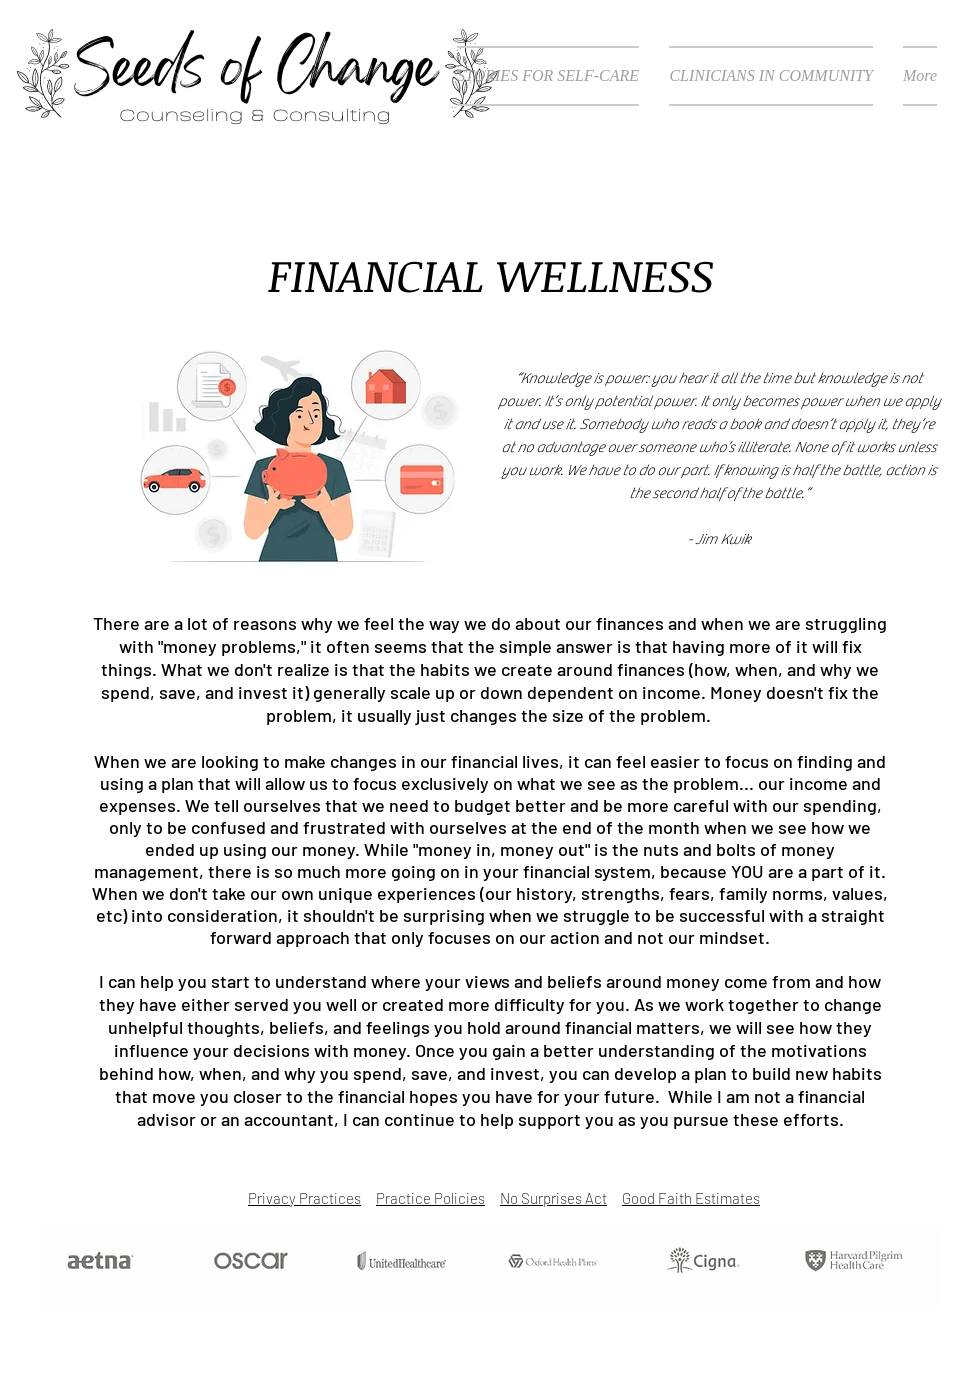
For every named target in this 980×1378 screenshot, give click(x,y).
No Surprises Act (553, 1198)
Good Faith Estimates (691, 1198)
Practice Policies (430, 1198)
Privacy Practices (304, 1198)
